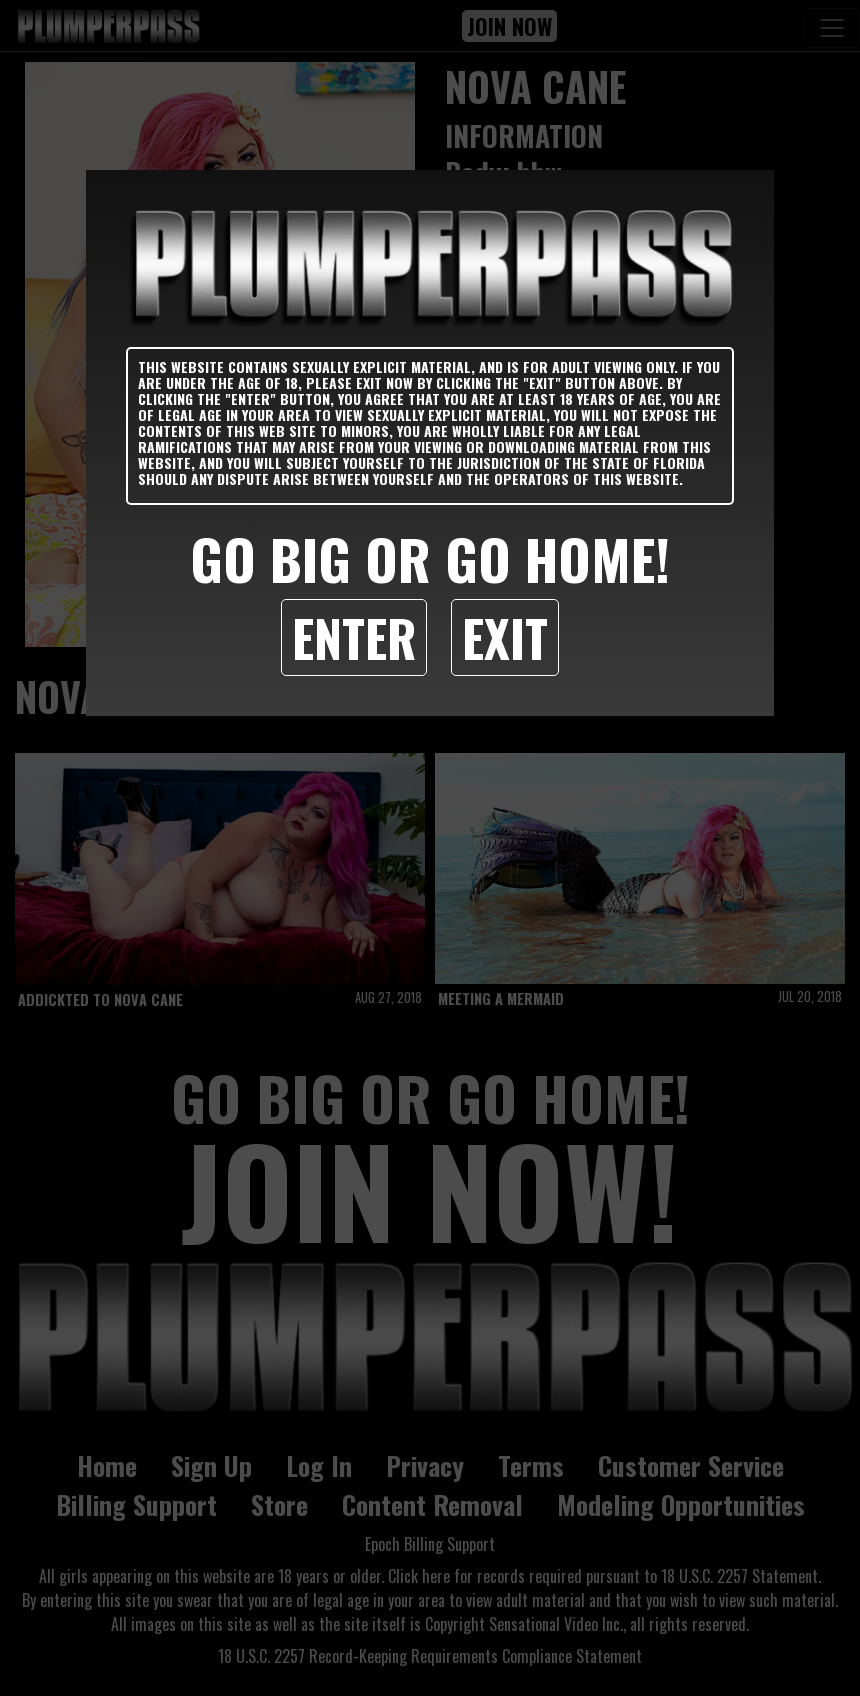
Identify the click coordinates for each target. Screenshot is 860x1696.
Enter (354, 637)
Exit (505, 637)
